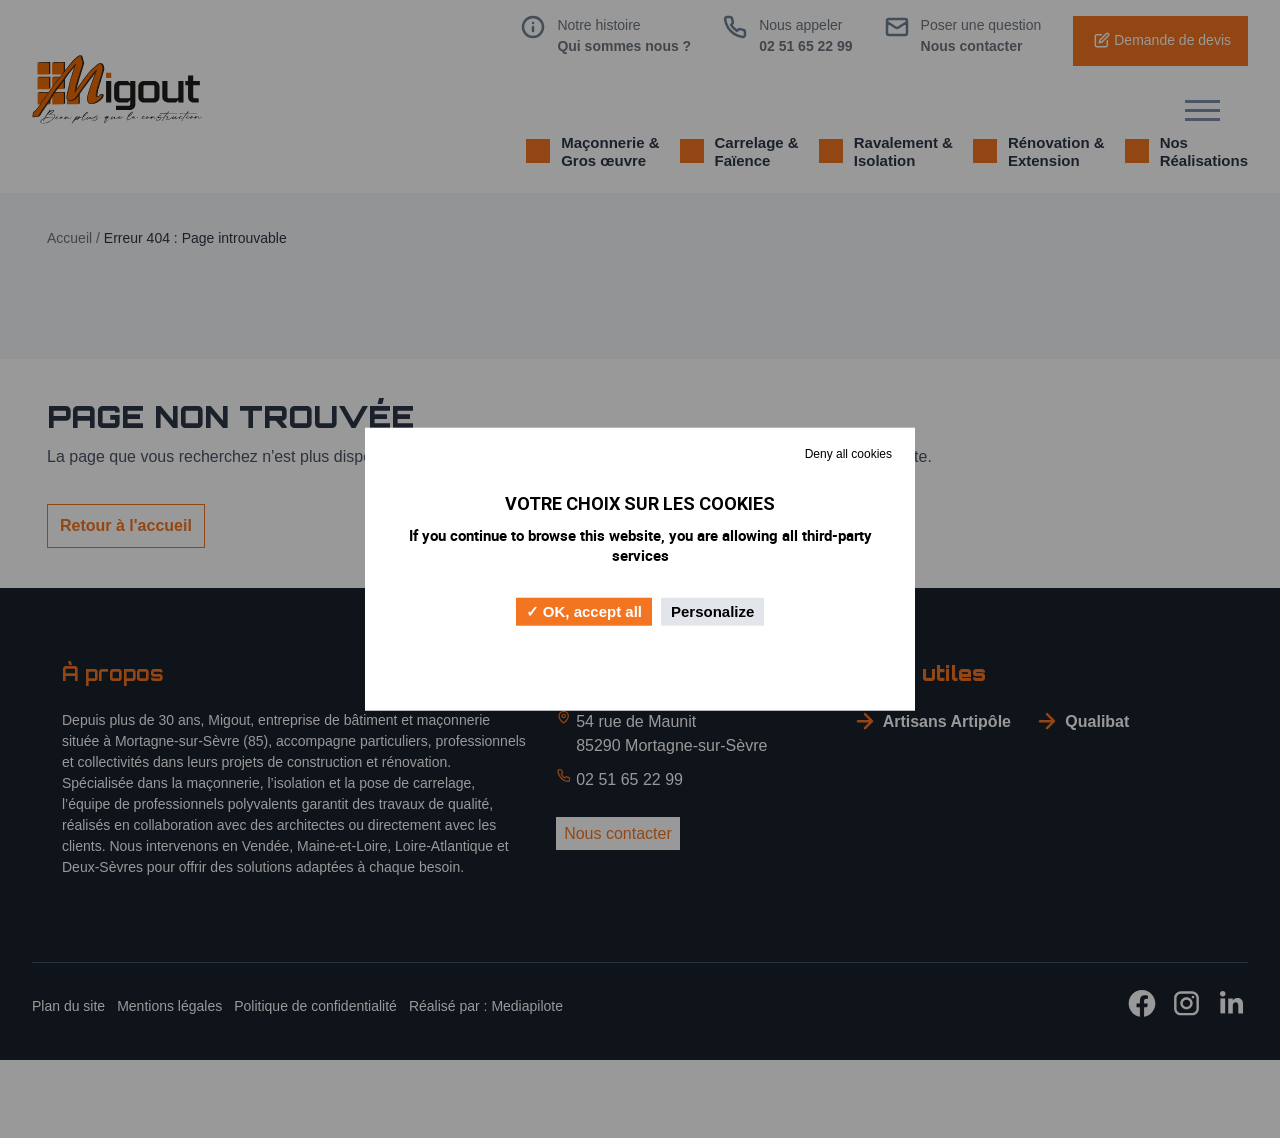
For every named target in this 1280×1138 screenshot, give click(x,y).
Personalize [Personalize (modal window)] (712, 610)
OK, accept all (584, 611)
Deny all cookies (848, 454)
